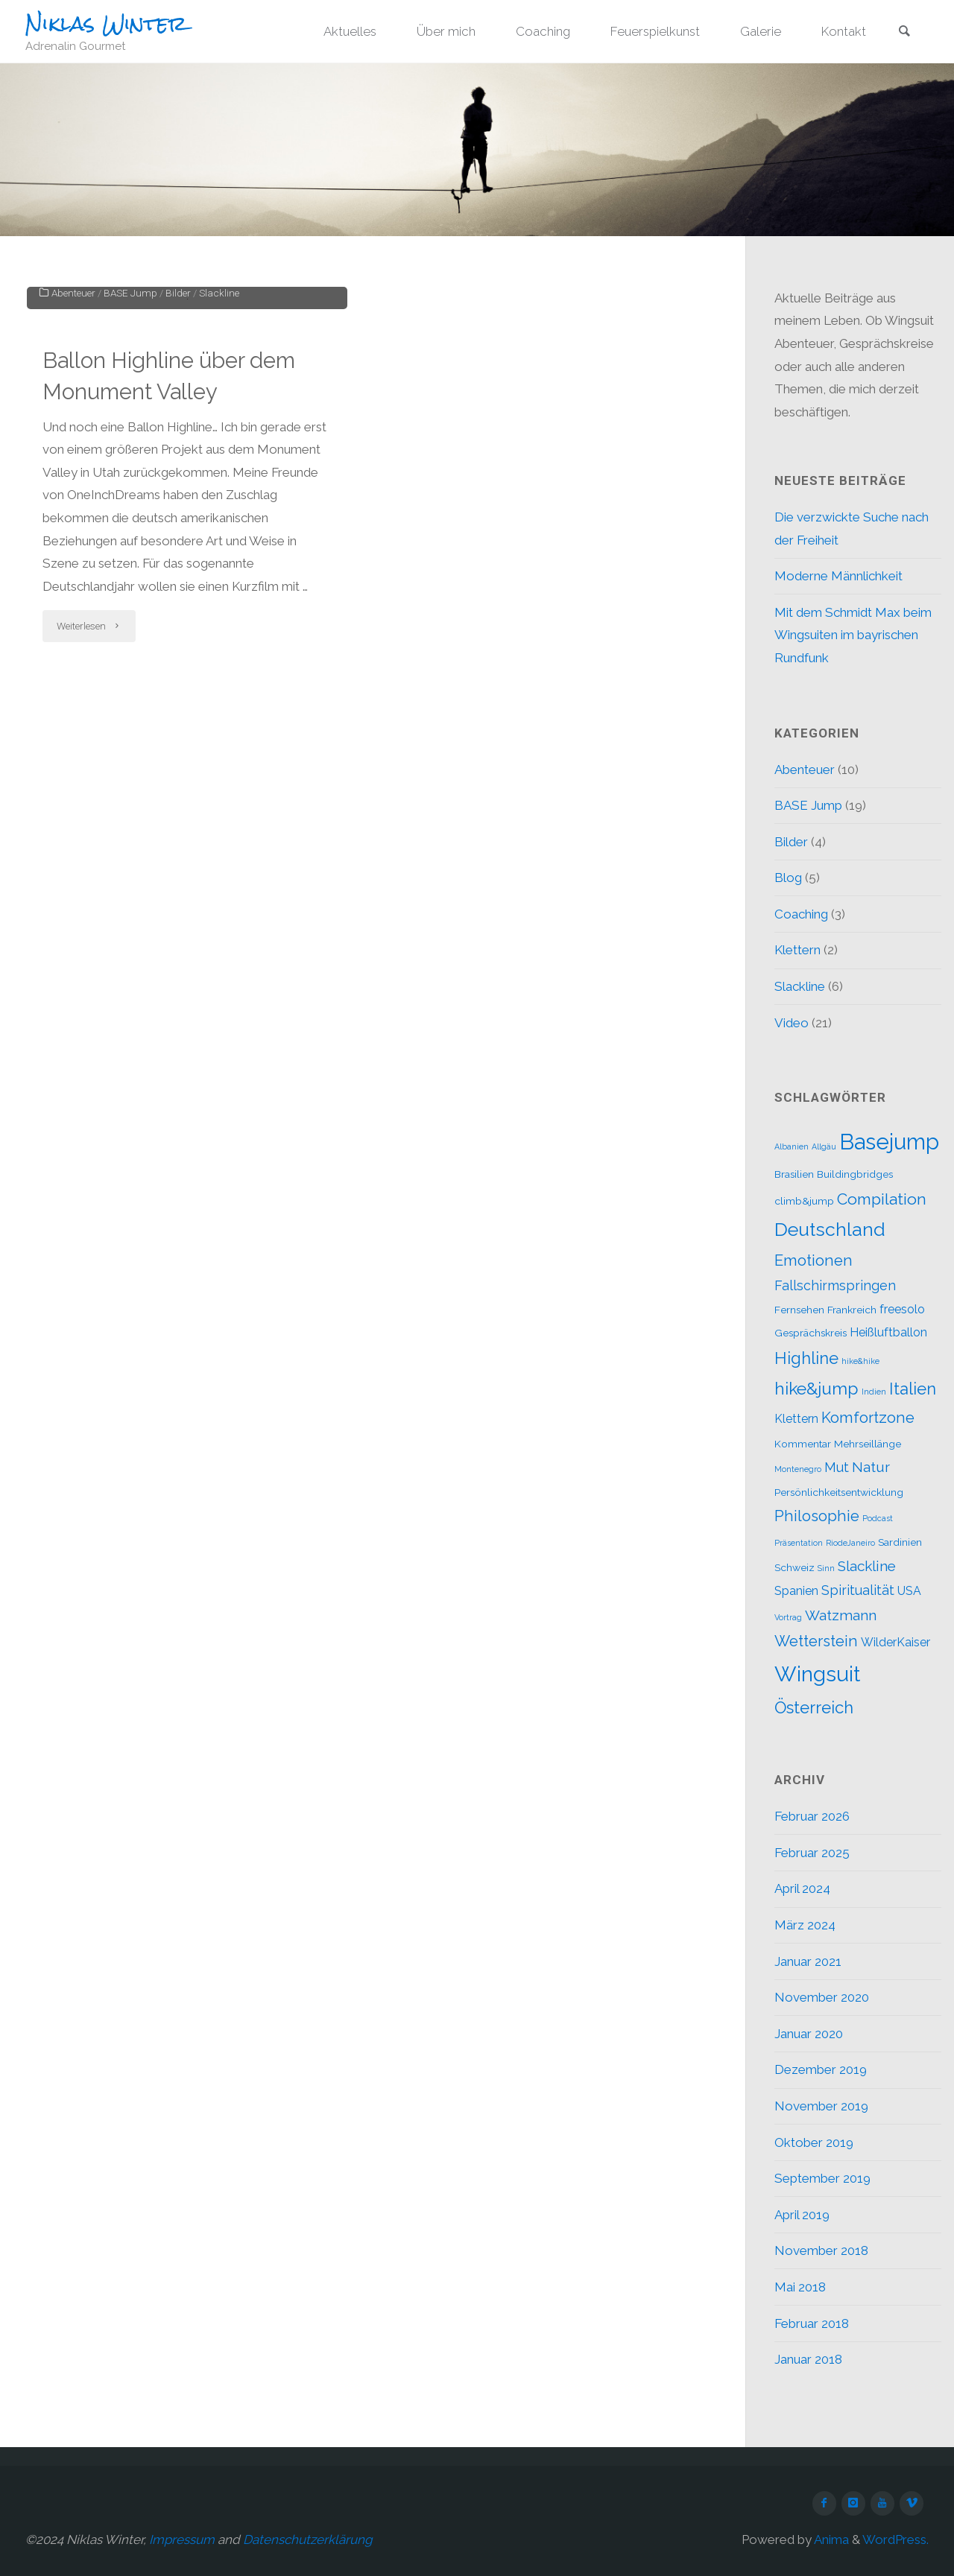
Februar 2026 (812, 1816)
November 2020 (821, 1997)
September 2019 (822, 2178)
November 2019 (821, 2105)
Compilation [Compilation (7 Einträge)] (881, 1199)
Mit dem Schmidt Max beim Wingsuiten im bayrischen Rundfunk (853, 635)
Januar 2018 (808, 2359)
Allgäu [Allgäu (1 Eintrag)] (824, 1146)
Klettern (797, 949)
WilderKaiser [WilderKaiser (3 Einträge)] (895, 1642)
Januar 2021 (807, 1961)
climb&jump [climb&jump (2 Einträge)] (804, 1201)
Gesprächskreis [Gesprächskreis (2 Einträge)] (810, 1333)
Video (791, 1022)
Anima (830, 2539)
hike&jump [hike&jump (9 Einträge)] (816, 1388)
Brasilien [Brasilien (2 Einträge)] (794, 1174)
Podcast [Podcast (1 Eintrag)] (877, 1518)
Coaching (801, 914)
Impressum (182, 2539)
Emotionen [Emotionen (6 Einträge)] (813, 1260)
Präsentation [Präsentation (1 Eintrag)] (798, 1542)
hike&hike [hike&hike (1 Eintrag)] (860, 1361)
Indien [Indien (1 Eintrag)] (874, 1391)
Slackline (219, 492)
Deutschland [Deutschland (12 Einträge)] (829, 1229)
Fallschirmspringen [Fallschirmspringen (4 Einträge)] (835, 1285)
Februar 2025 (812, 1852)
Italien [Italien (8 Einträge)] (912, 1388)
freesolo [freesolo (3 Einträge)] (902, 1309)
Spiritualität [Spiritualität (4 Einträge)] (857, 1590)
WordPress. (895, 2539)
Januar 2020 (808, 2033)
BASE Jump (130, 492)
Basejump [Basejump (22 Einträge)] (889, 1142)
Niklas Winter (106, 23)
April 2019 (802, 2214)
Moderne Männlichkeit (838, 575)
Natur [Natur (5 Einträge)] (871, 1467)
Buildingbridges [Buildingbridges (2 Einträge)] (855, 1174)
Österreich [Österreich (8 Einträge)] (813, 1707)
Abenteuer (73, 492)
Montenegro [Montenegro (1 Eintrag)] (797, 1469)
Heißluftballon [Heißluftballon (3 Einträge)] (888, 1332)
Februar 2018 (811, 2323)
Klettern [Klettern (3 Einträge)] (796, 1419)
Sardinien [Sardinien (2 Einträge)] (900, 1542)
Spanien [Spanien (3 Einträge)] (796, 1591)
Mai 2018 (800, 2287)
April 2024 (802, 1888)
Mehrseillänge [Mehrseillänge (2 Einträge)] (867, 1444)
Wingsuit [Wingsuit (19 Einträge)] (817, 1674)
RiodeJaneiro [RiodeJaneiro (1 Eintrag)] (850, 1542)
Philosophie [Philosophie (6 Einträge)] (816, 1516)
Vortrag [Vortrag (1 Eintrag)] (788, 1617)
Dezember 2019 (820, 2069)
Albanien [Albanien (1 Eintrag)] (791, 1146)
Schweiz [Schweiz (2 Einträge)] (794, 1567)
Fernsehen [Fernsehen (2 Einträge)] (799, 1310)
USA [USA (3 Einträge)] (909, 1591)
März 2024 (804, 1924)
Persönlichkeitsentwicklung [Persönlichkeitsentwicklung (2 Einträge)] (838, 1492)
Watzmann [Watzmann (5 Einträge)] (840, 1615)
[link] (904, 33)
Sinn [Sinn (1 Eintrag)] (826, 1568)
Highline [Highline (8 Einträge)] (806, 1358)
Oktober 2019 (813, 2142)
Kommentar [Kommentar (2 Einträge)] (802, 1444)
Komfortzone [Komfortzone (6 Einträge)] (867, 1418)
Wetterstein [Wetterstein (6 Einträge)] (816, 1641)
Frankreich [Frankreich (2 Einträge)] (851, 1310)
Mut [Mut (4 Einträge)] (836, 1467)
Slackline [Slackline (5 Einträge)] (867, 1566)
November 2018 (821, 2250)
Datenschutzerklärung (308, 2539)
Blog (788, 877)
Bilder (178, 492)
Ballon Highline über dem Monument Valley (172, 575)
